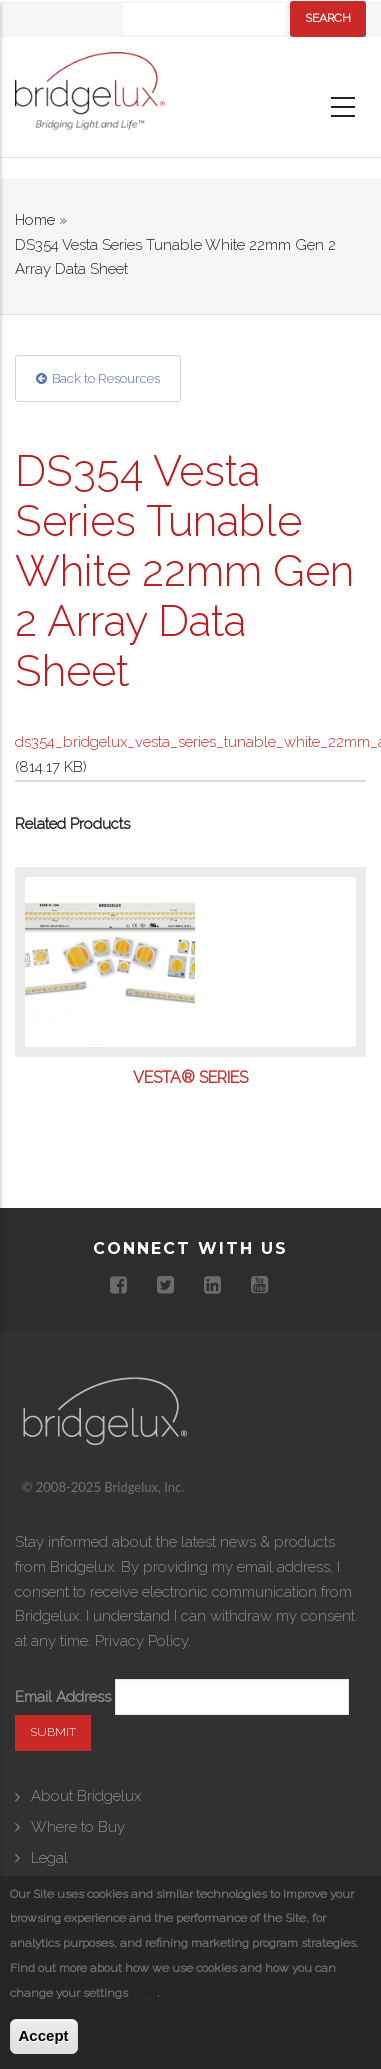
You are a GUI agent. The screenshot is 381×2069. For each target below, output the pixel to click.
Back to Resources (106, 378)
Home (35, 220)
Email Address (63, 1697)
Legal (49, 1858)
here (144, 1993)
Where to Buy (78, 1827)
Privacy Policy (141, 1641)
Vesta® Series (190, 1078)
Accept (44, 2035)
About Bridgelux (86, 1796)
